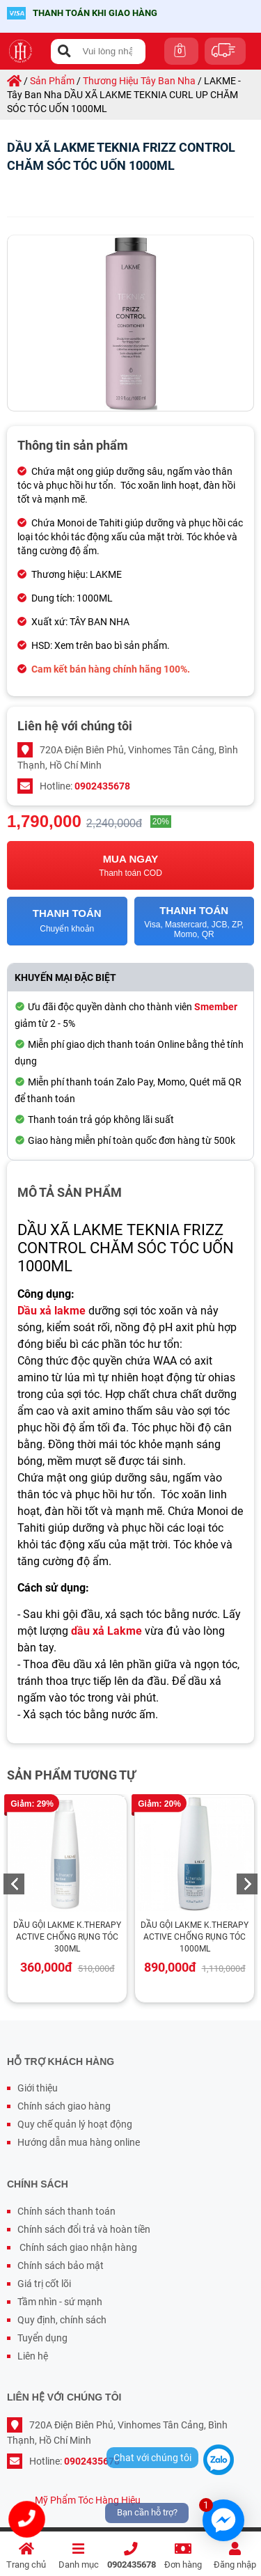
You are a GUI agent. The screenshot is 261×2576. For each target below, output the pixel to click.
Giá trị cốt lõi (44, 2283)
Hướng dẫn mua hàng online (78, 2142)
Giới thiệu (37, 2088)
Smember (215, 1006)
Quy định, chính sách (61, 2319)
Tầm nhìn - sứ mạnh (59, 2301)
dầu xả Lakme (106, 1631)
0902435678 (131, 2556)
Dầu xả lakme (51, 1310)
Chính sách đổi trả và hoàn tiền (83, 2229)
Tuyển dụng (42, 2337)
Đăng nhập (235, 2556)
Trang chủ (26, 2556)
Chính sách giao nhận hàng (77, 2247)
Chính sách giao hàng (64, 2106)
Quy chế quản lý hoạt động (74, 2124)
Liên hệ (32, 2356)
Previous (13, 1884)
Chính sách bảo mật (60, 2265)
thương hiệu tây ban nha (139, 80)
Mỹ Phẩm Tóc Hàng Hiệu (88, 2500)
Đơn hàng (182, 2556)
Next (247, 1884)
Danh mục (78, 2556)
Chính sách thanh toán (66, 2211)
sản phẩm (52, 80)
